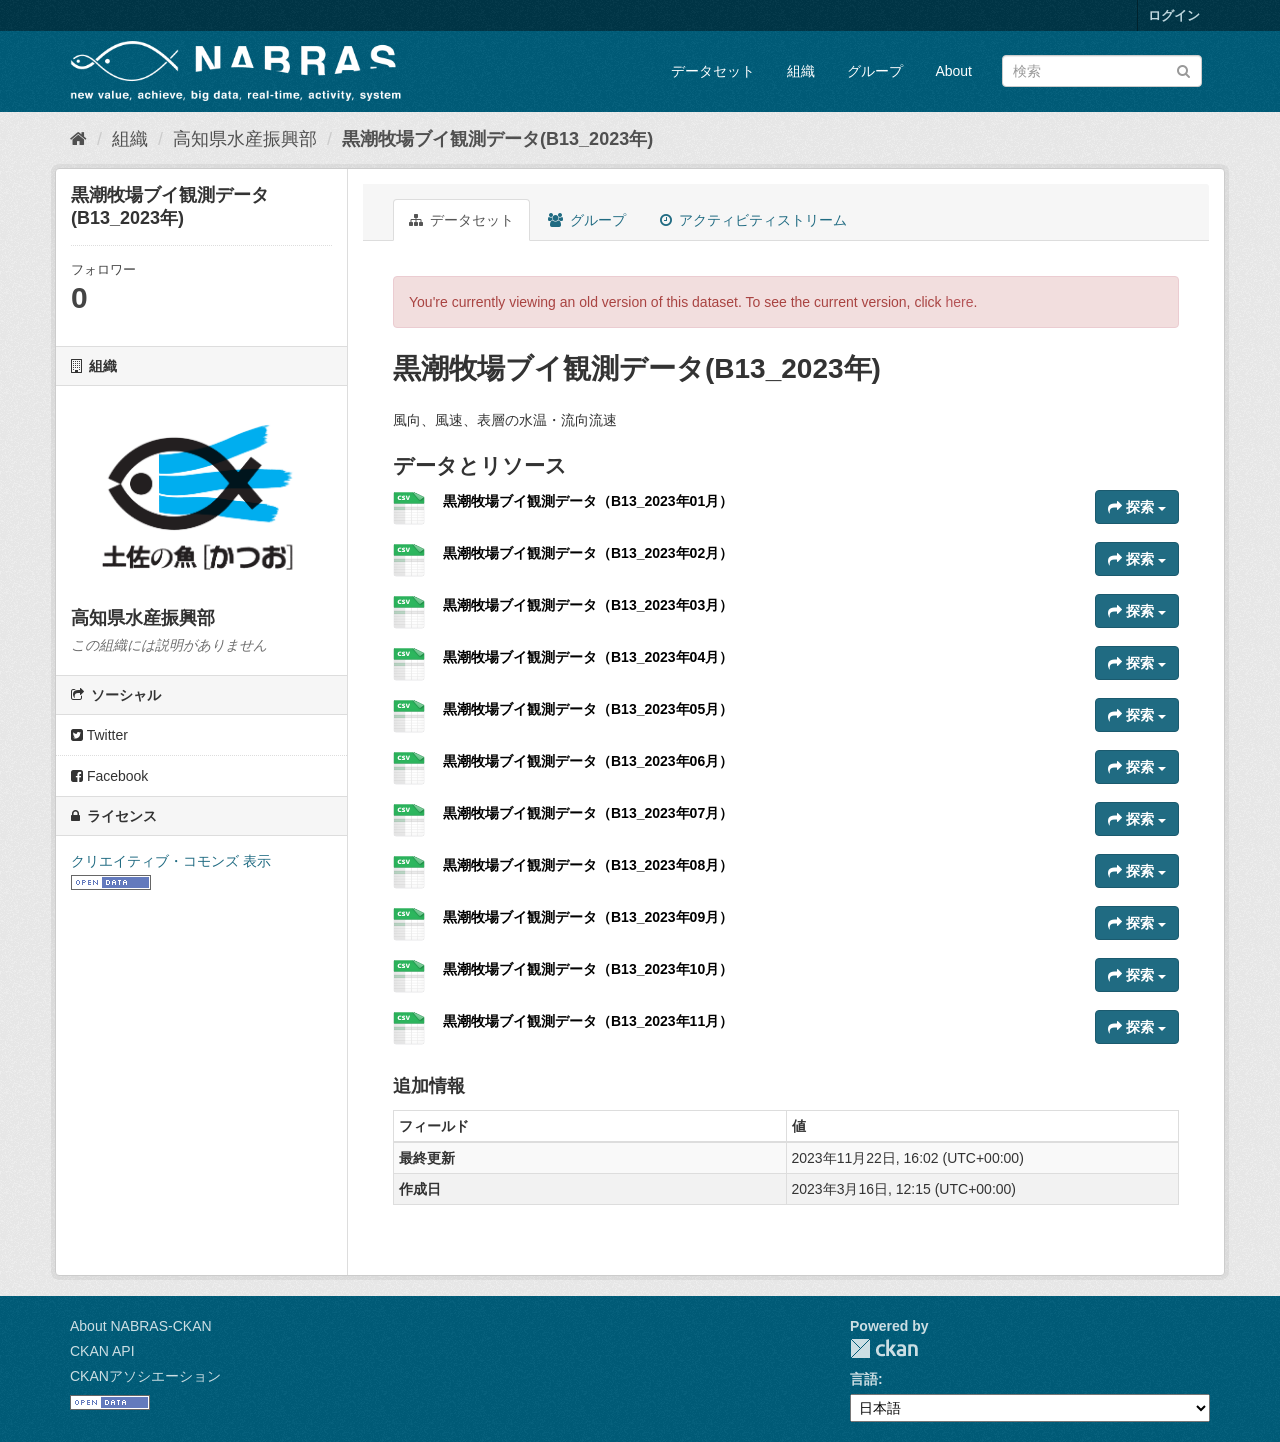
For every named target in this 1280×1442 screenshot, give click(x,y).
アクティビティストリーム (753, 220)
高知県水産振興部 (245, 139)
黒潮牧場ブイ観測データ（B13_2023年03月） (588, 605)
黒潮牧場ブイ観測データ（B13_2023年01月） (588, 501)
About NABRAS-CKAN (141, 1326)
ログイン (1174, 15)
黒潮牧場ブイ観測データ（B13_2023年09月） (588, 917)
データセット (713, 71)
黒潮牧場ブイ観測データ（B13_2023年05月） (588, 709)
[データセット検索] (1102, 71)
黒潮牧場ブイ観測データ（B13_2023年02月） (588, 553)
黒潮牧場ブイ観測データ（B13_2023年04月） (588, 657)
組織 (801, 71)
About (953, 71)
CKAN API (102, 1351)
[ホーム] (78, 139)
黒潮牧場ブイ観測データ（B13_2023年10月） (588, 969)
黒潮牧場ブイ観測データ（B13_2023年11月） (588, 1021)
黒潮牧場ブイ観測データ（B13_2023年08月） (588, 865)
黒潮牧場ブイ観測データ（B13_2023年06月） (588, 761)
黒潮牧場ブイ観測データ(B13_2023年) (497, 139)
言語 (864, 1379)
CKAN (884, 1348)
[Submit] (1183, 69)
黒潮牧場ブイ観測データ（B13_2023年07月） (588, 813)
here (960, 302)
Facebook (109, 776)
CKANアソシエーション (145, 1376)
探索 (1137, 507)
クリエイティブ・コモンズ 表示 (171, 861)
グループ (875, 71)
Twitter (99, 735)
